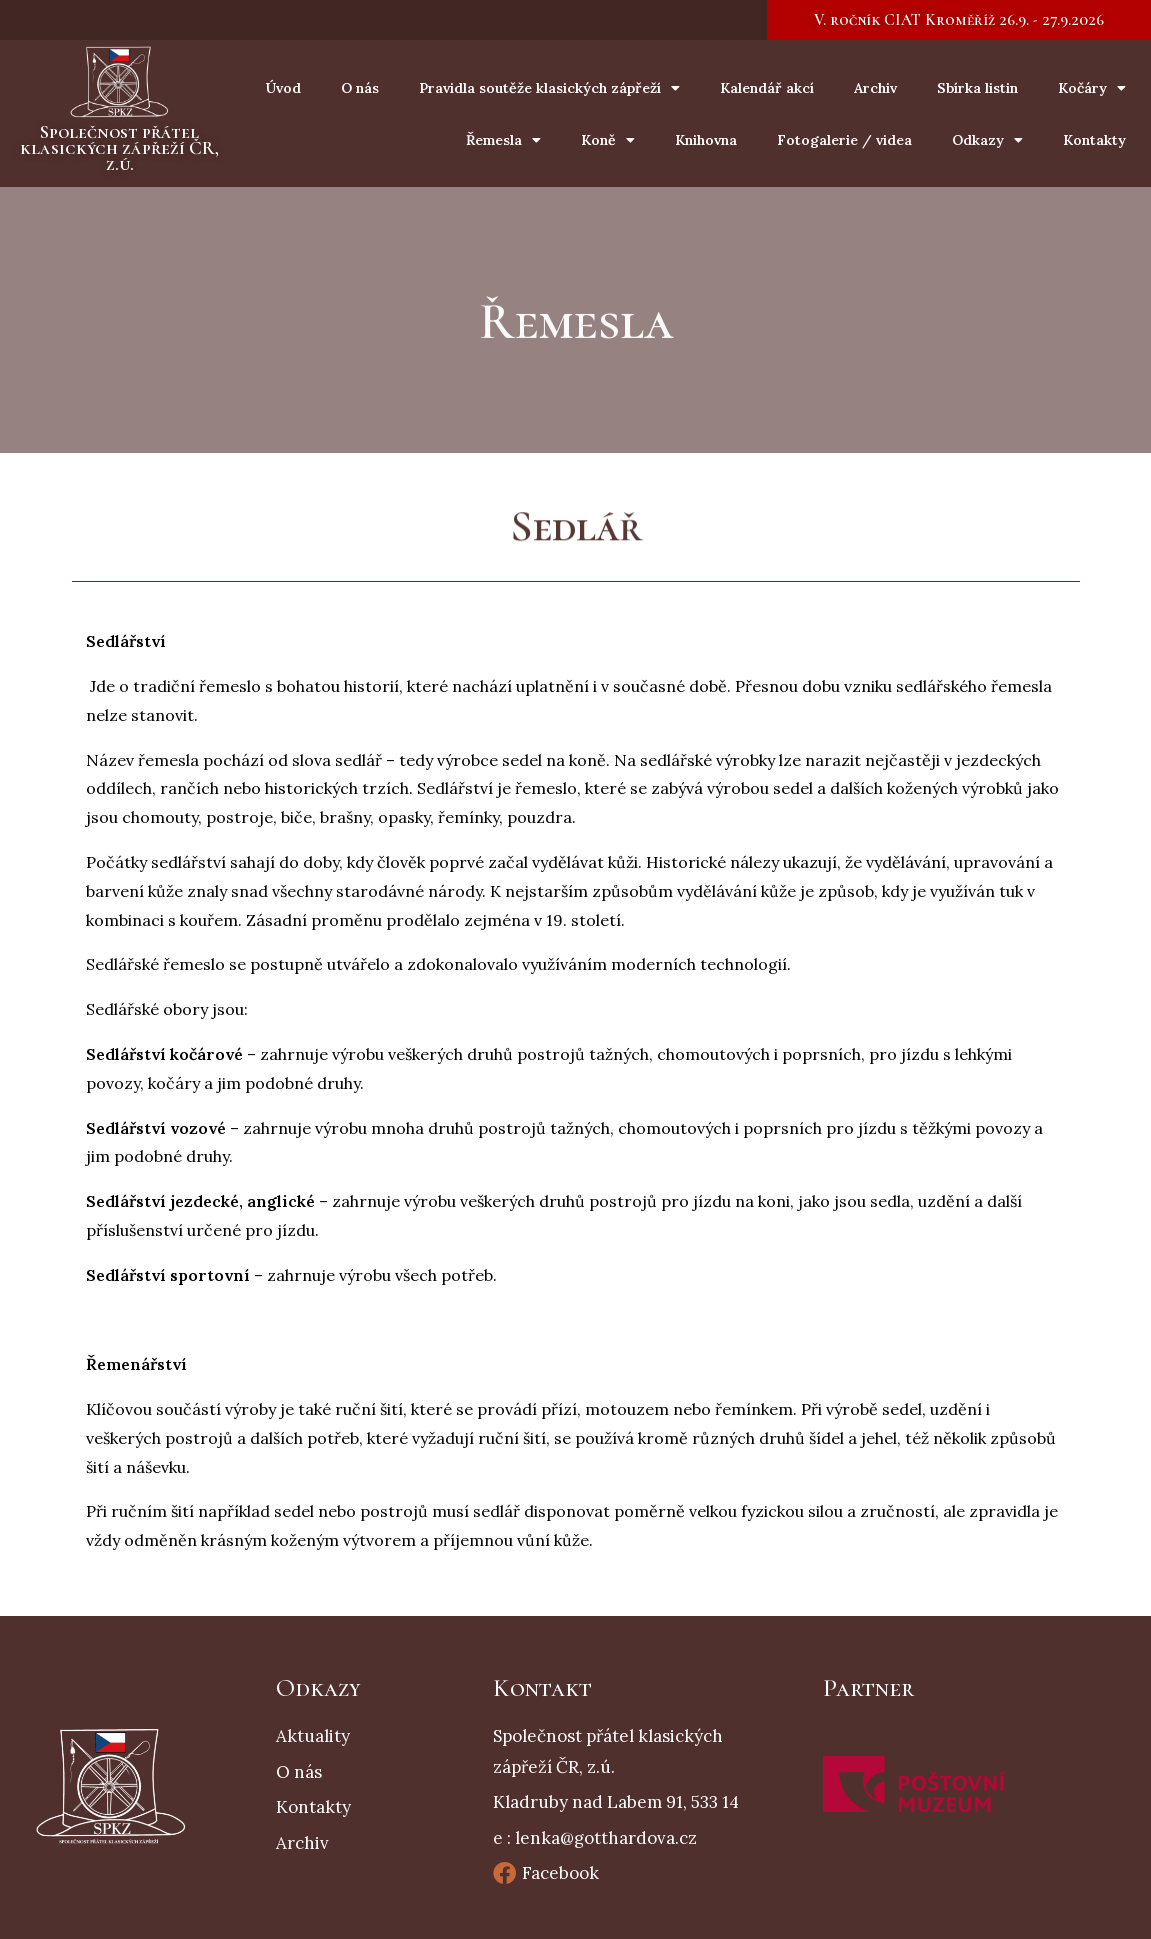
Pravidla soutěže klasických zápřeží (549, 88)
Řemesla (503, 140)
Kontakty (1094, 140)
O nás (360, 88)
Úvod (283, 88)
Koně (608, 140)
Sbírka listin (977, 88)
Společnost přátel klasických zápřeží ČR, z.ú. (119, 147)
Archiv (875, 88)
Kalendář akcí (767, 88)
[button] (959, 20)
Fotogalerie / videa (844, 140)
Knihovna (706, 140)
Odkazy (987, 140)
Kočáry (1092, 88)
